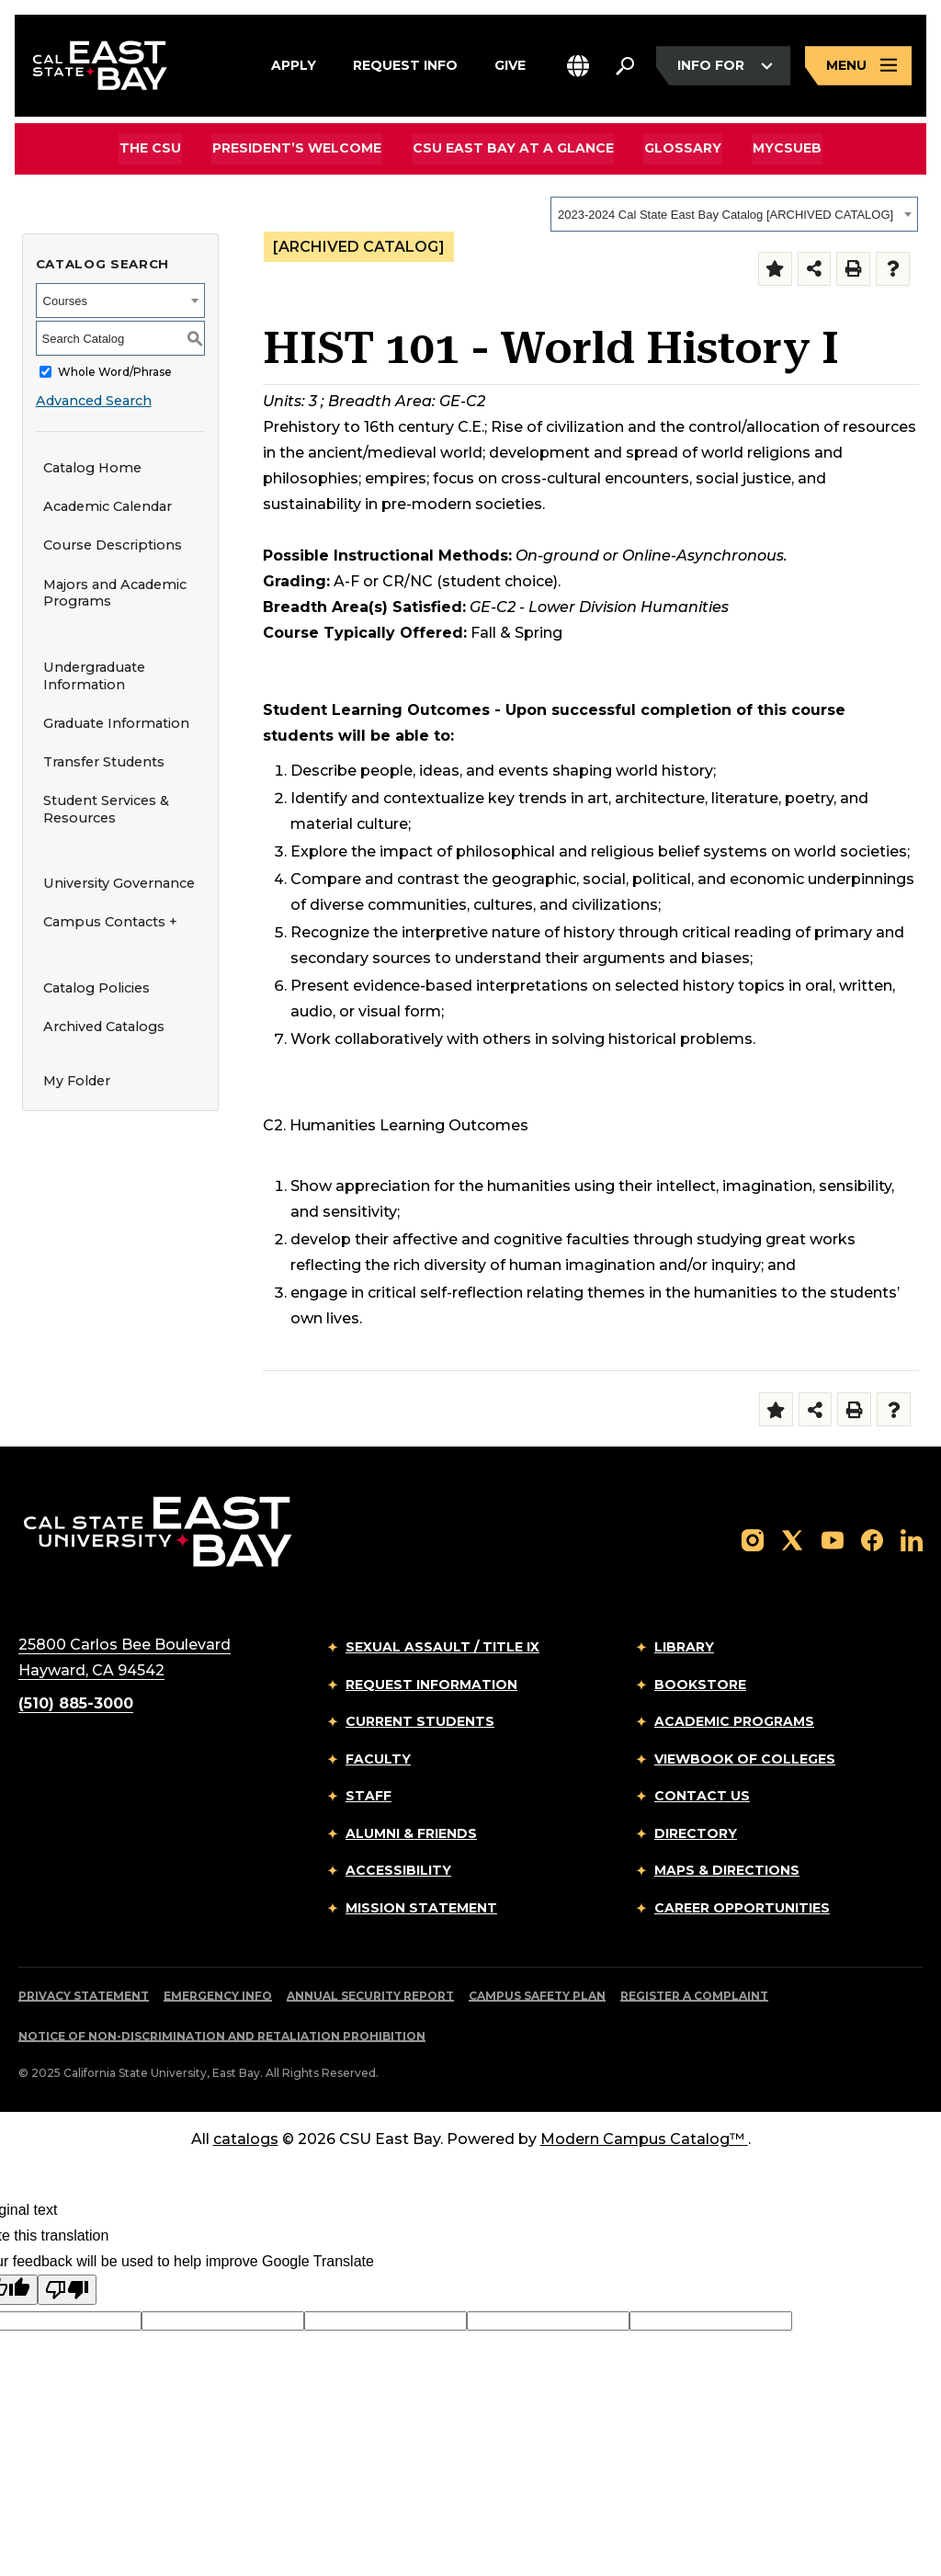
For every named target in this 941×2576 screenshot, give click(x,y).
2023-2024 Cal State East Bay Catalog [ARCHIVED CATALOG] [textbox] (725, 214)
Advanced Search (94, 400)
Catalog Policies (96, 988)
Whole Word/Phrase (115, 372)
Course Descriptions (112, 545)
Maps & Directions (726, 1870)
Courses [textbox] (65, 301)
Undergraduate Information (94, 676)
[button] (578, 66)
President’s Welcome (298, 148)
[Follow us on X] (792, 1539)
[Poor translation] (67, 2290)
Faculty (378, 1759)
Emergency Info (218, 1996)
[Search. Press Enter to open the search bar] (624, 66)
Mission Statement (421, 1908)
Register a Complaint (694, 1996)
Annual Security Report (370, 1996)
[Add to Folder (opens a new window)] (775, 269)
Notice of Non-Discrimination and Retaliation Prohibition (221, 2036)
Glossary (681, 148)
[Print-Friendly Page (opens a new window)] (853, 269)
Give (510, 63)
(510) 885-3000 (75, 1703)
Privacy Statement (83, 1996)
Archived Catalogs (103, 1026)
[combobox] (734, 214)
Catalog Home (92, 468)
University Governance (119, 883)
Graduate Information (116, 723)
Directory (695, 1833)
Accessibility (398, 1870)
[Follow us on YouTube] (833, 1539)
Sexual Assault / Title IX (442, 1647)
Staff (368, 1795)
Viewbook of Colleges (744, 1759)
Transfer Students (103, 762)
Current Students (420, 1721)
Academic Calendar (107, 506)
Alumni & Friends (411, 1833)
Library (684, 1647)
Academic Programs (734, 1721)
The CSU (154, 148)
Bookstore (700, 1684)
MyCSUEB (784, 147)
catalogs (245, 2139)
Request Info (405, 63)
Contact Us (702, 1795)
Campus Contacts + (110, 922)
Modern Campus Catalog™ (644, 2139)
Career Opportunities (742, 1908)
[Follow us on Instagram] (753, 1539)
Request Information (431, 1684)
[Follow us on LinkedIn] (912, 1539)
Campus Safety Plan (537, 1996)
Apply (293, 63)
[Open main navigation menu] (858, 66)
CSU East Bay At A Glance (513, 148)
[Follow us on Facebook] (872, 1539)
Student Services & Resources (106, 809)
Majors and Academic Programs (115, 593)
